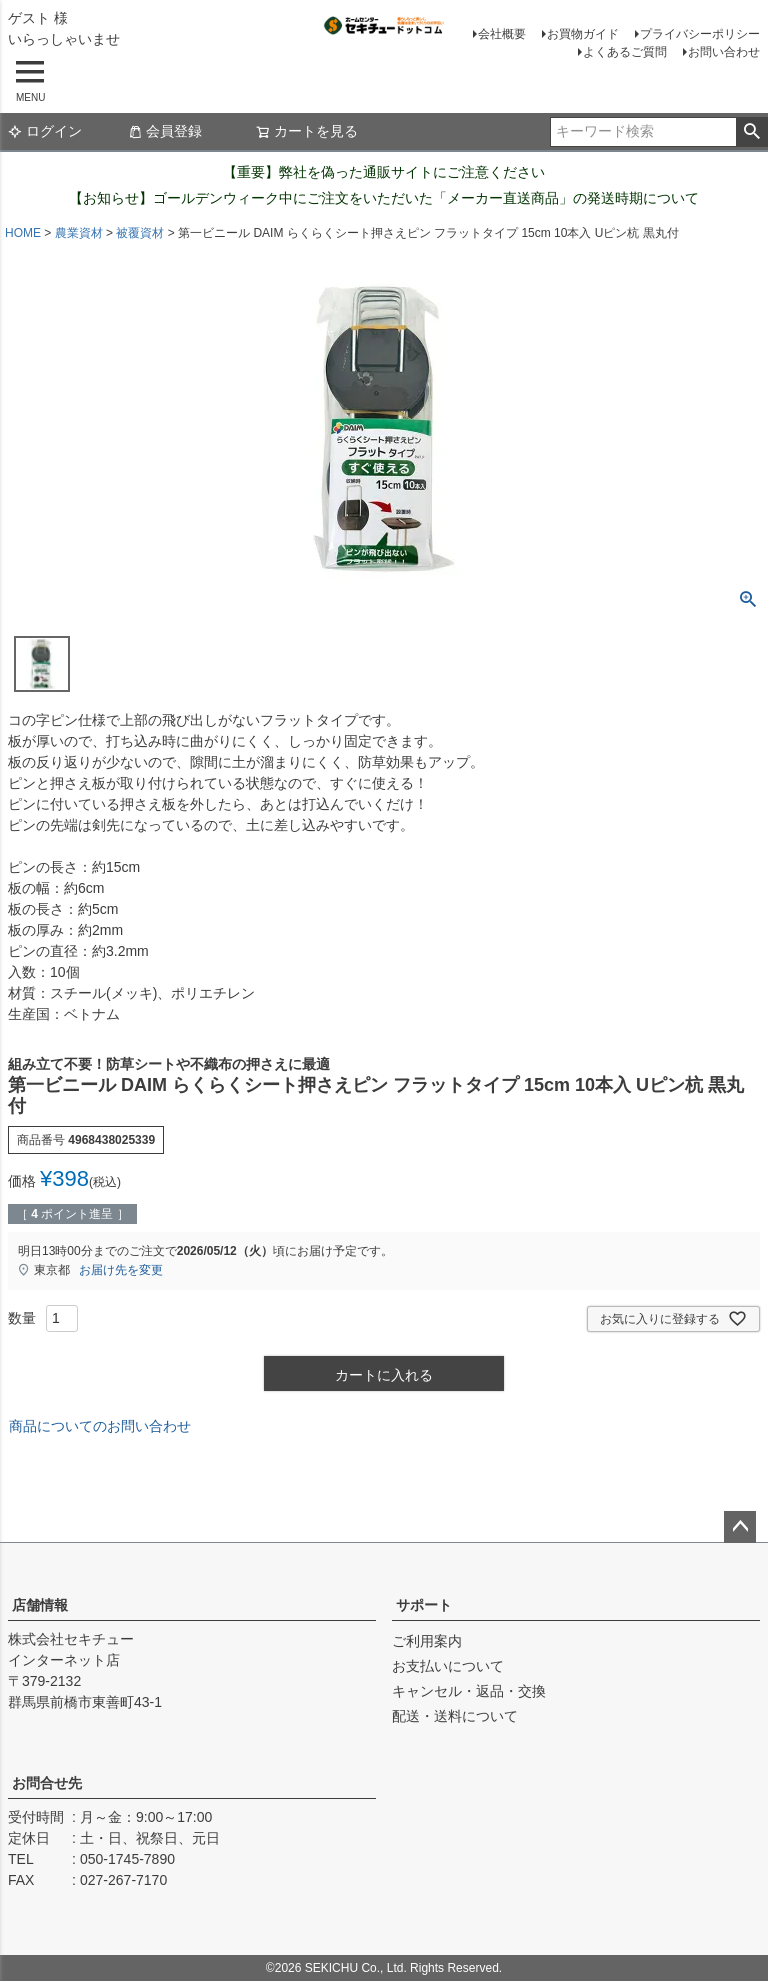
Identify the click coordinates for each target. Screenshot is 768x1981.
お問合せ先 (47, 1783)
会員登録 (165, 131)
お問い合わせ (724, 52)
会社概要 (502, 34)
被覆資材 (140, 233)
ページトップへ (740, 1527)
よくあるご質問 (625, 52)
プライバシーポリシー (700, 34)
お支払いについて (448, 1666)
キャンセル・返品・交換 (469, 1691)
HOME (23, 233)
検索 (751, 132)
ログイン (45, 131)
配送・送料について (455, 1716)
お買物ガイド (583, 34)
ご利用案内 (427, 1641)
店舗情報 (40, 1605)
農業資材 (79, 233)
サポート (424, 1605)
